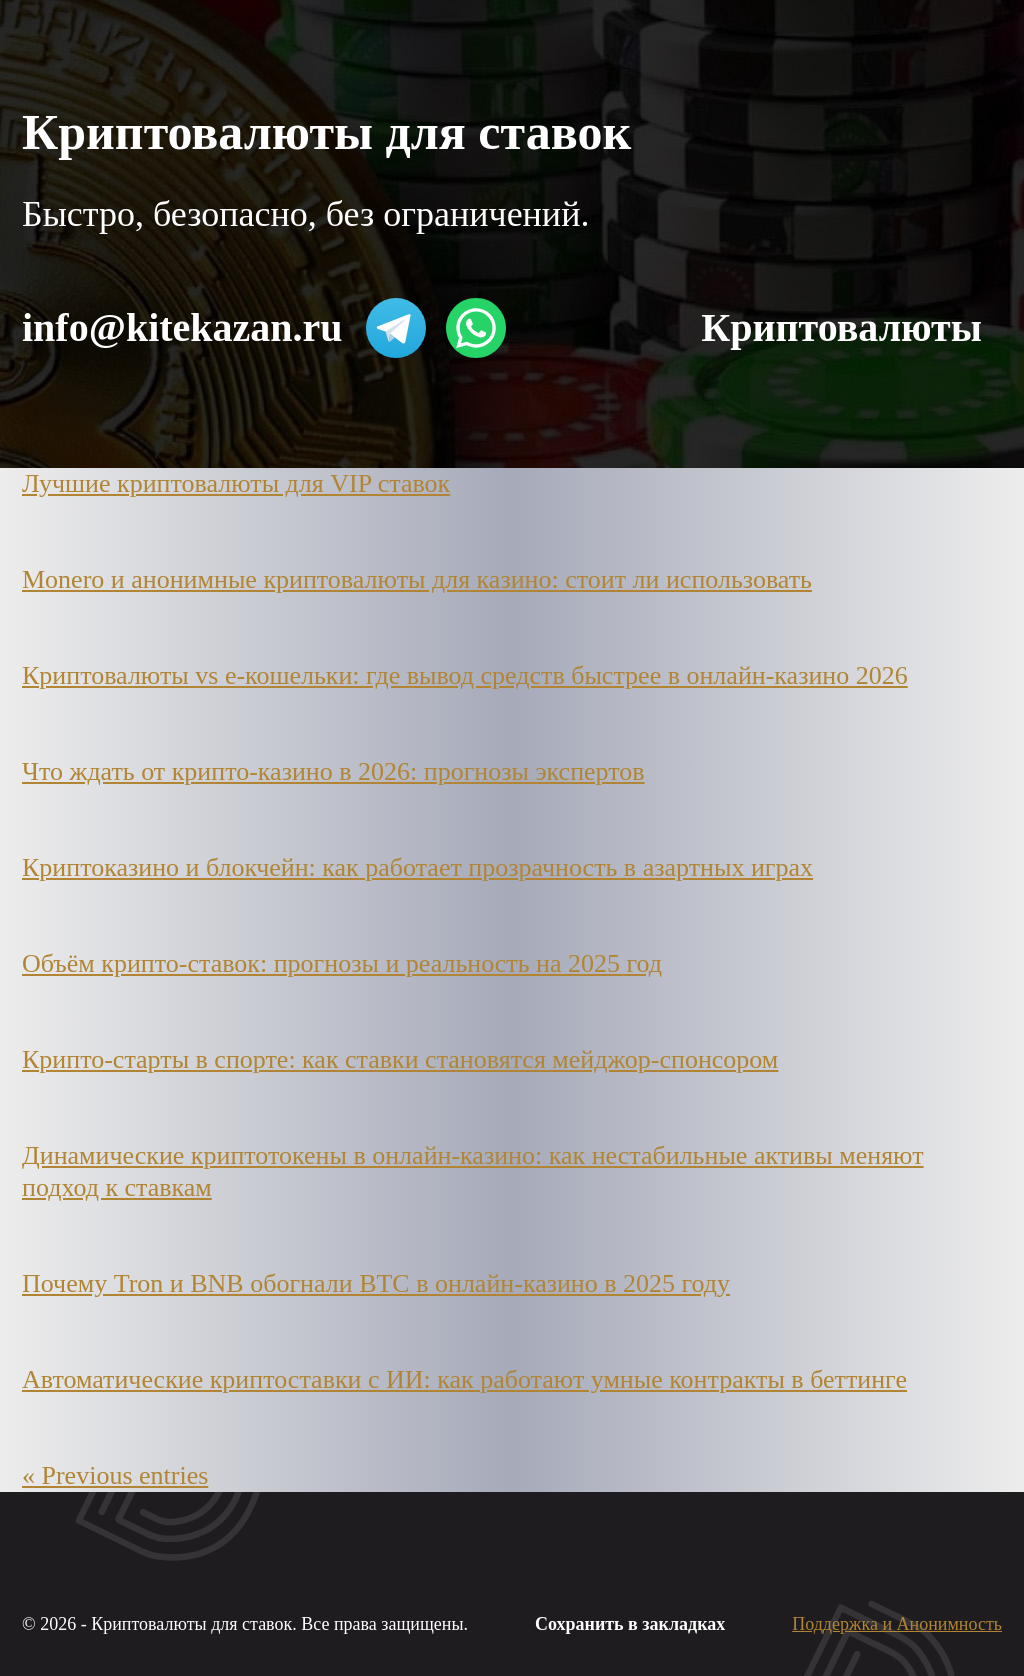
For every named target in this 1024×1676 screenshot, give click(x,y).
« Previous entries (115, 1475)
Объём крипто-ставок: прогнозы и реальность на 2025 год (342, 963)
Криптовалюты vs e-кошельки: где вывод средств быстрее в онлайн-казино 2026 (465, 675)
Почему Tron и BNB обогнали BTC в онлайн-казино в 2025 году (376, 1283)
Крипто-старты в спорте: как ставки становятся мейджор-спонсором (400, 1059)
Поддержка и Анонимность (897, 1624)
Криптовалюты (841, 327)
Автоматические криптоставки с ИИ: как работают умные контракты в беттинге (464, 1379)
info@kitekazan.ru (182, 327)
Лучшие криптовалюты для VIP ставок (236, 483)
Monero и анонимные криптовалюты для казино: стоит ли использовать (417, 579)
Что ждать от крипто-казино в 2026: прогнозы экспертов (333, 771)
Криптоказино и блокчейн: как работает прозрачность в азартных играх (417, 867)
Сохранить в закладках (630, 1624)
